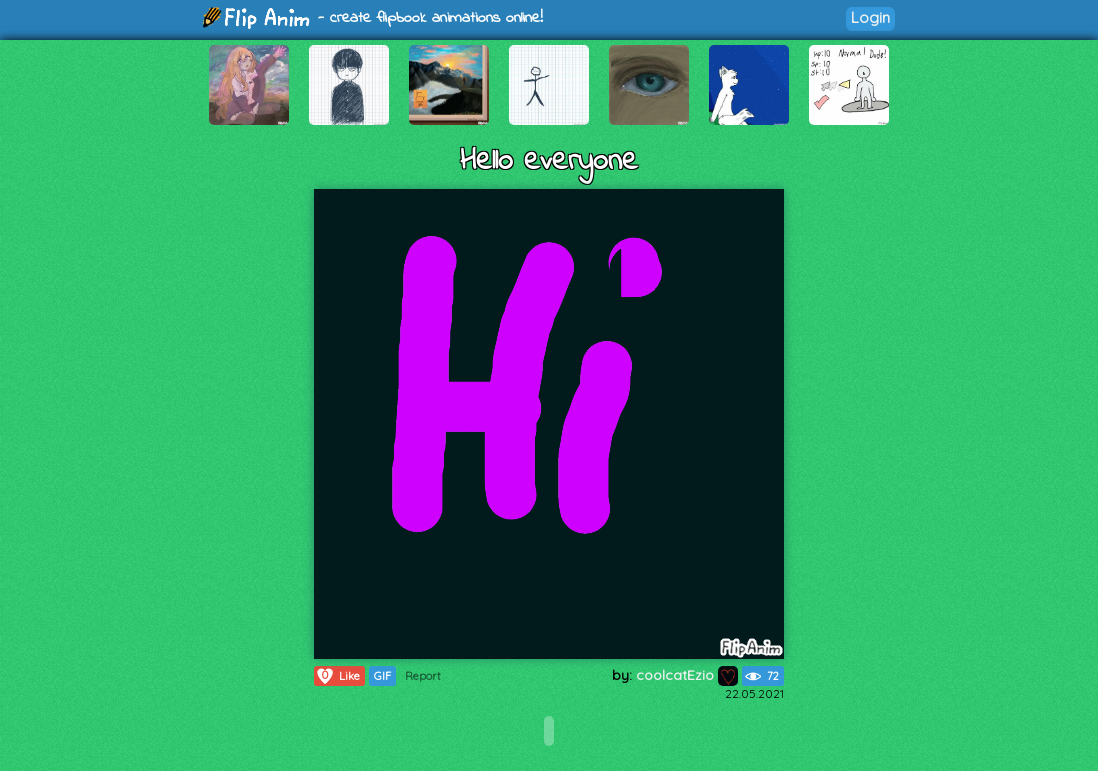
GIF (382, 676)
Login (870, 17)
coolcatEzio (687, 675)
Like (337, 676)
